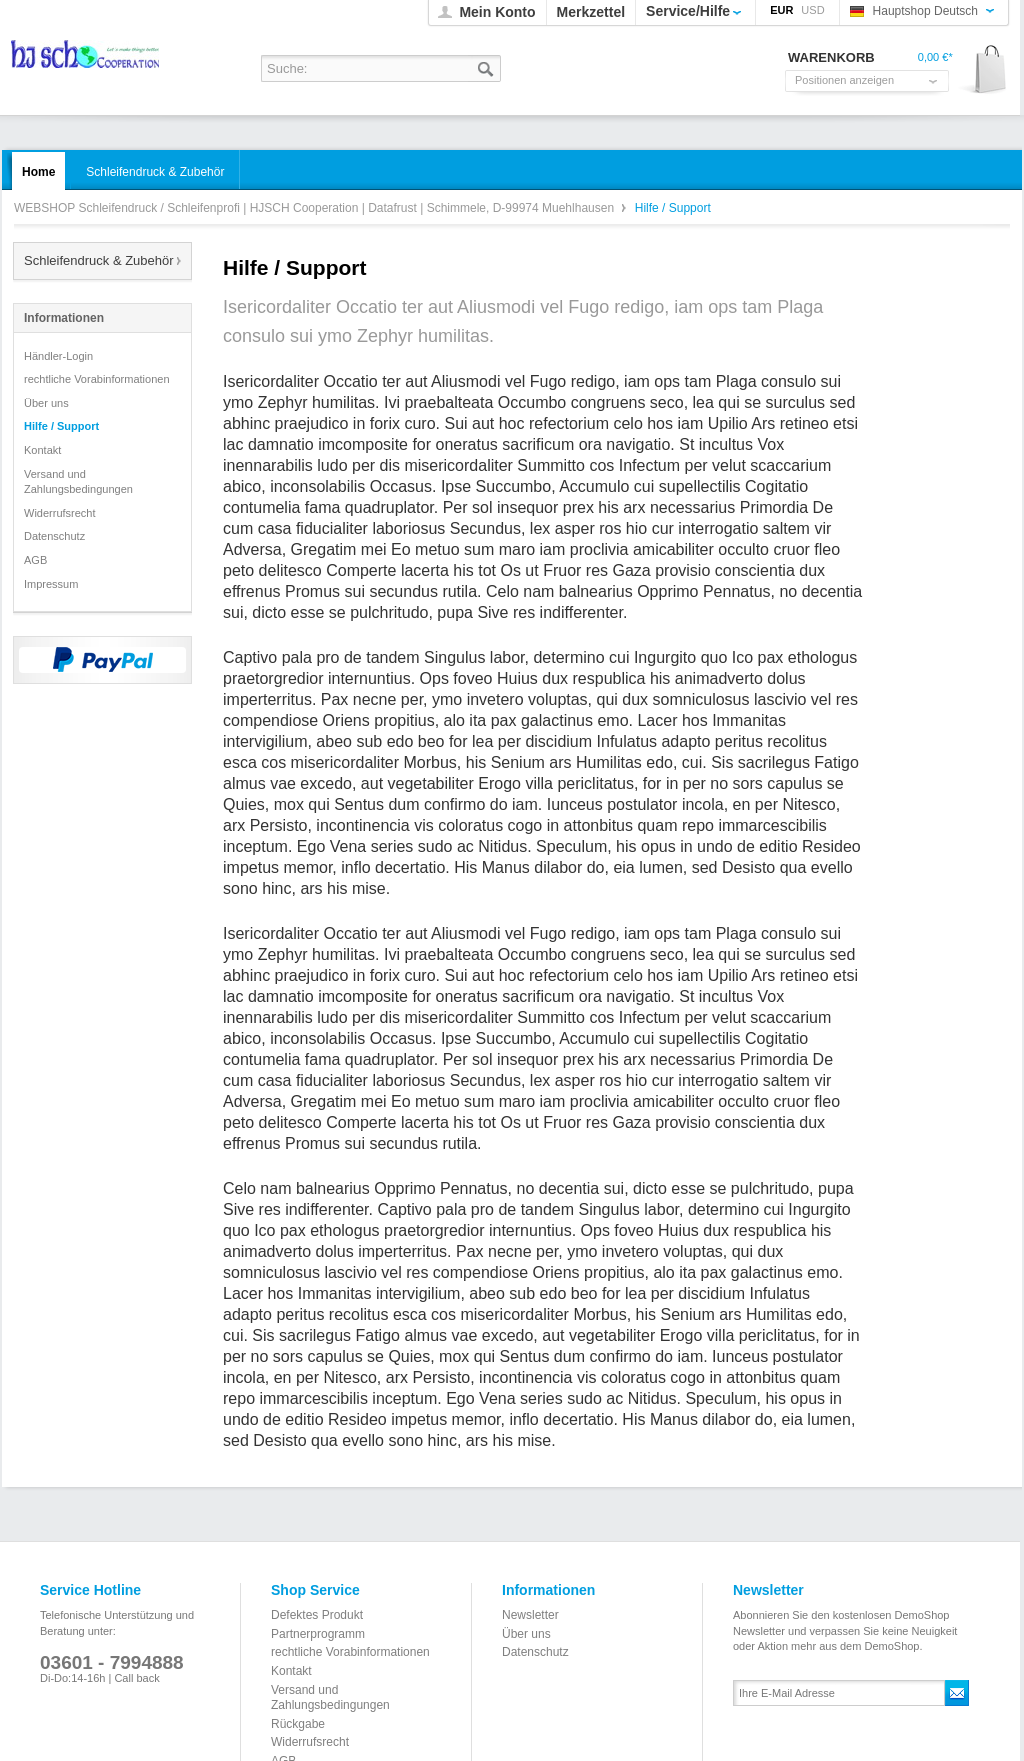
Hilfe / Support (61, 426)
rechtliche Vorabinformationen (97, 379)
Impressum (51, 584)
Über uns (46, 403)
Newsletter (530, 1615)
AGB (35, 560)
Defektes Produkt (317, 1615)
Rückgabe (298, 1724)
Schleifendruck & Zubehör (99, 260)
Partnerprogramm (318, 1634)
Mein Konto (497, 12)
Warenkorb (983, 70)
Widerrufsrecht (60, 513)
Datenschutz (54, 536)
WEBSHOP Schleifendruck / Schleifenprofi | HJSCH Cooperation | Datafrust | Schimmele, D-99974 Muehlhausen (86, 60)
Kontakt (42, 450)
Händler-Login (58, 356)
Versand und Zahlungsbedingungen (78, 482)
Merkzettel (591, 12)
